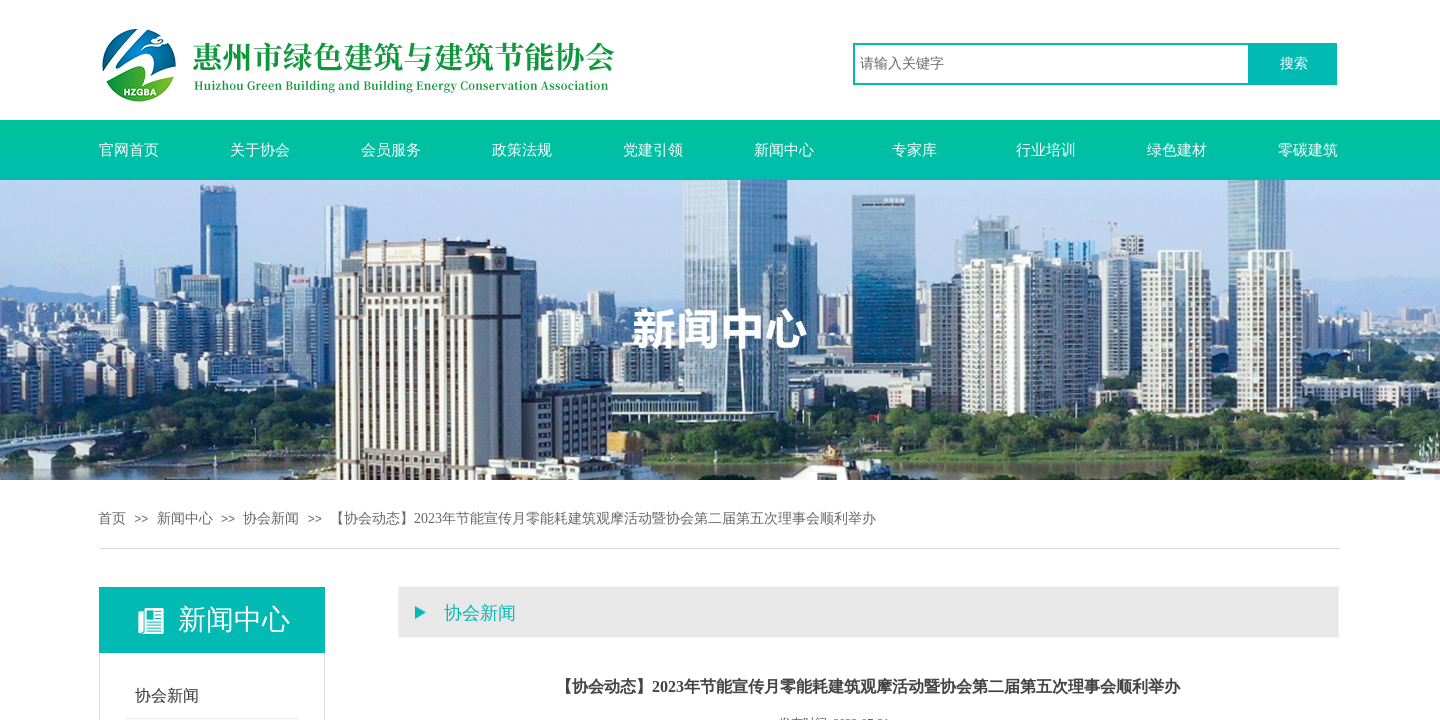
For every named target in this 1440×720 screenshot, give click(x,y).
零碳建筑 (1308, 150)
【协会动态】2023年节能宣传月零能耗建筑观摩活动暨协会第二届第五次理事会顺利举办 (603, 518)
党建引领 (653, 150)
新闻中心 (784, 150)
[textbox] (1051, 64)
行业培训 (1046, 150)
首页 (112, 518)
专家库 (914, 150)
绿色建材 (1177, 150)
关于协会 (260, 150)
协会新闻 (271, 518)
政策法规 (522, 150)
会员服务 (391, 150)
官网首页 (129, 150)
